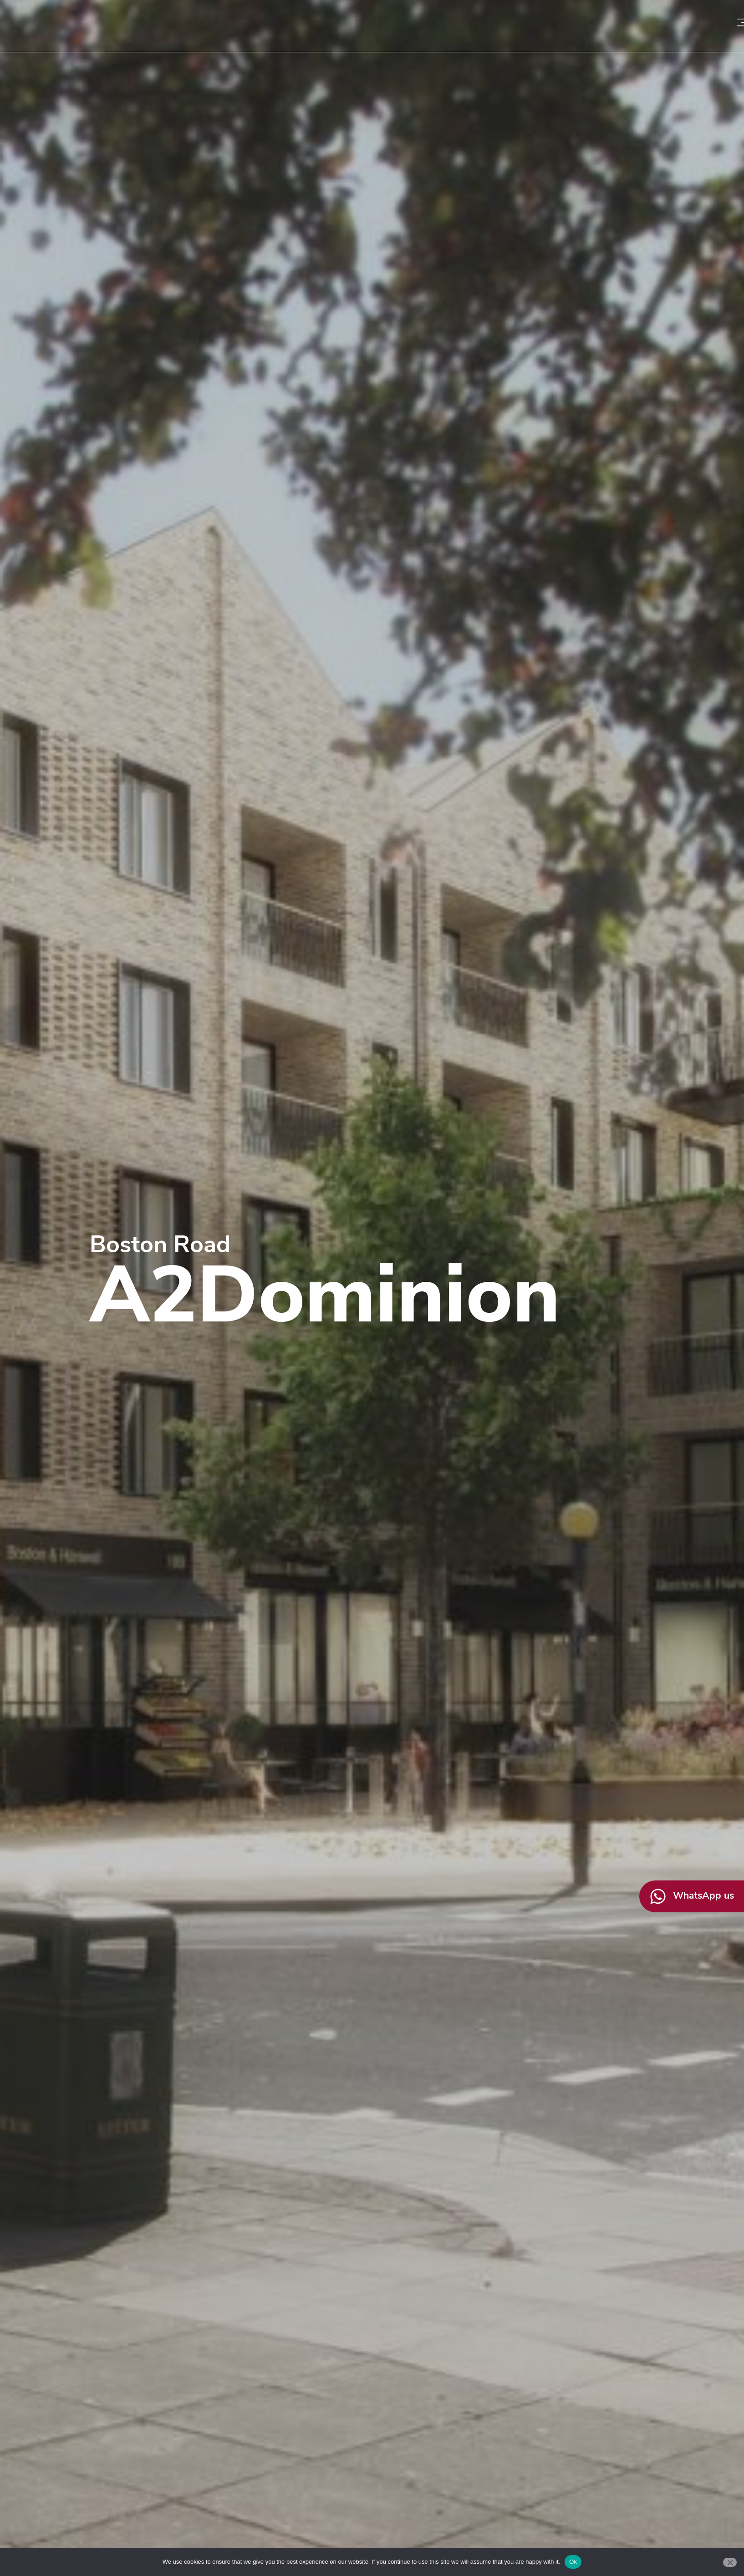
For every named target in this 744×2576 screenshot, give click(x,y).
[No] (730, 2562)
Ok (573, 2561)
